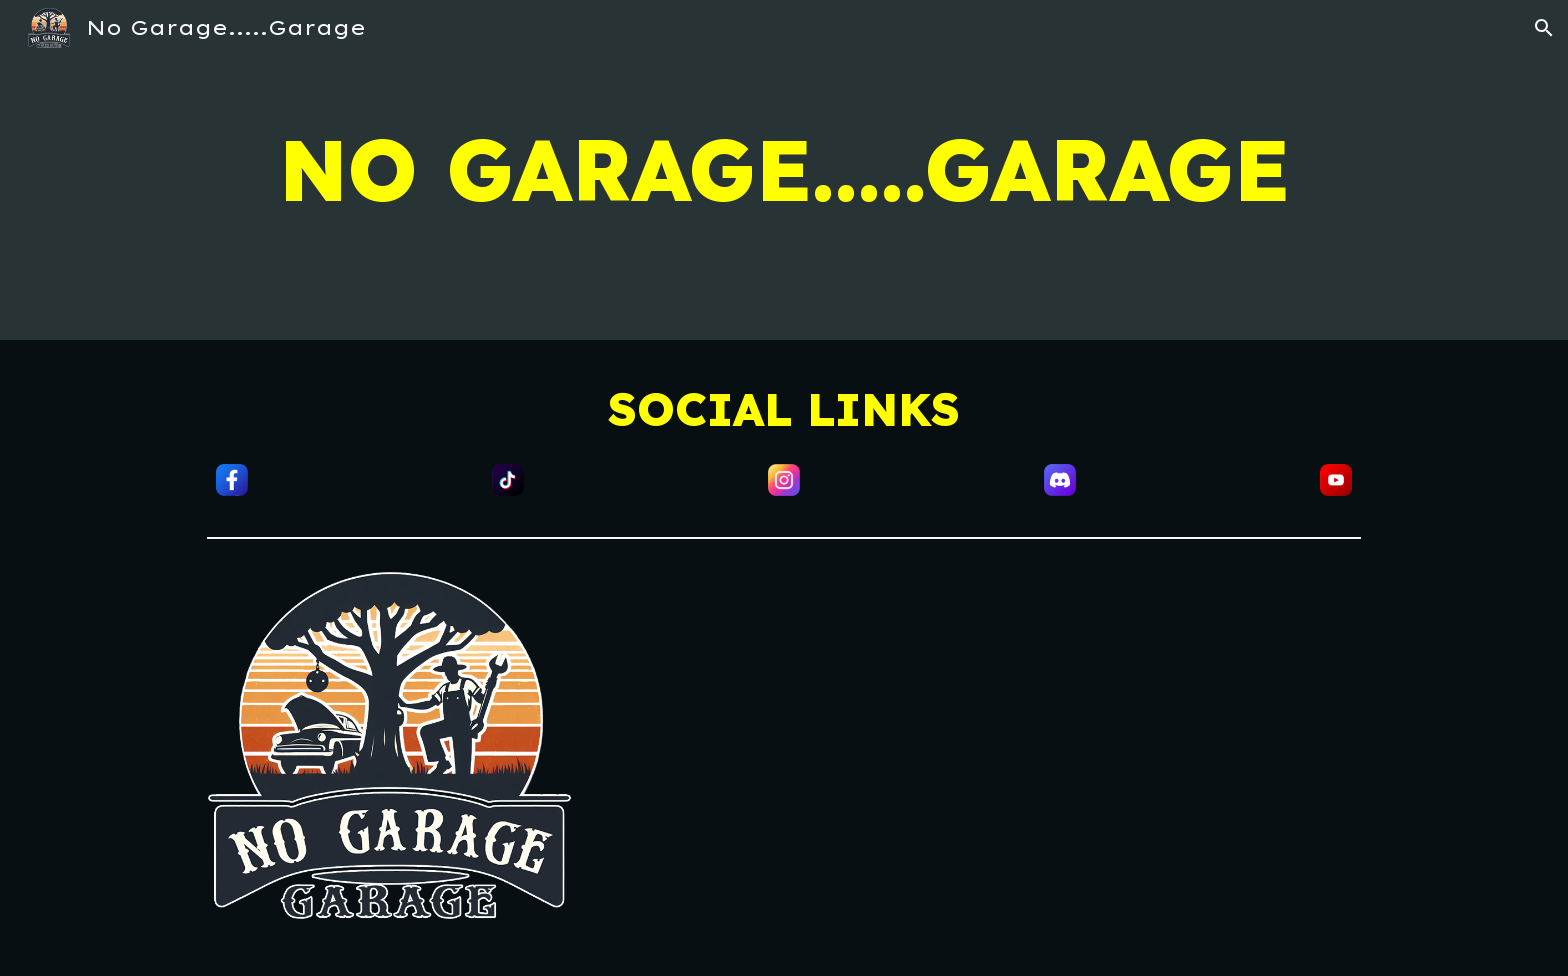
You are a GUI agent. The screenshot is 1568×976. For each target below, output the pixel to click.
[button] (1544, 28)
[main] (784, 170)
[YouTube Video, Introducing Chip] (1080, 762)
